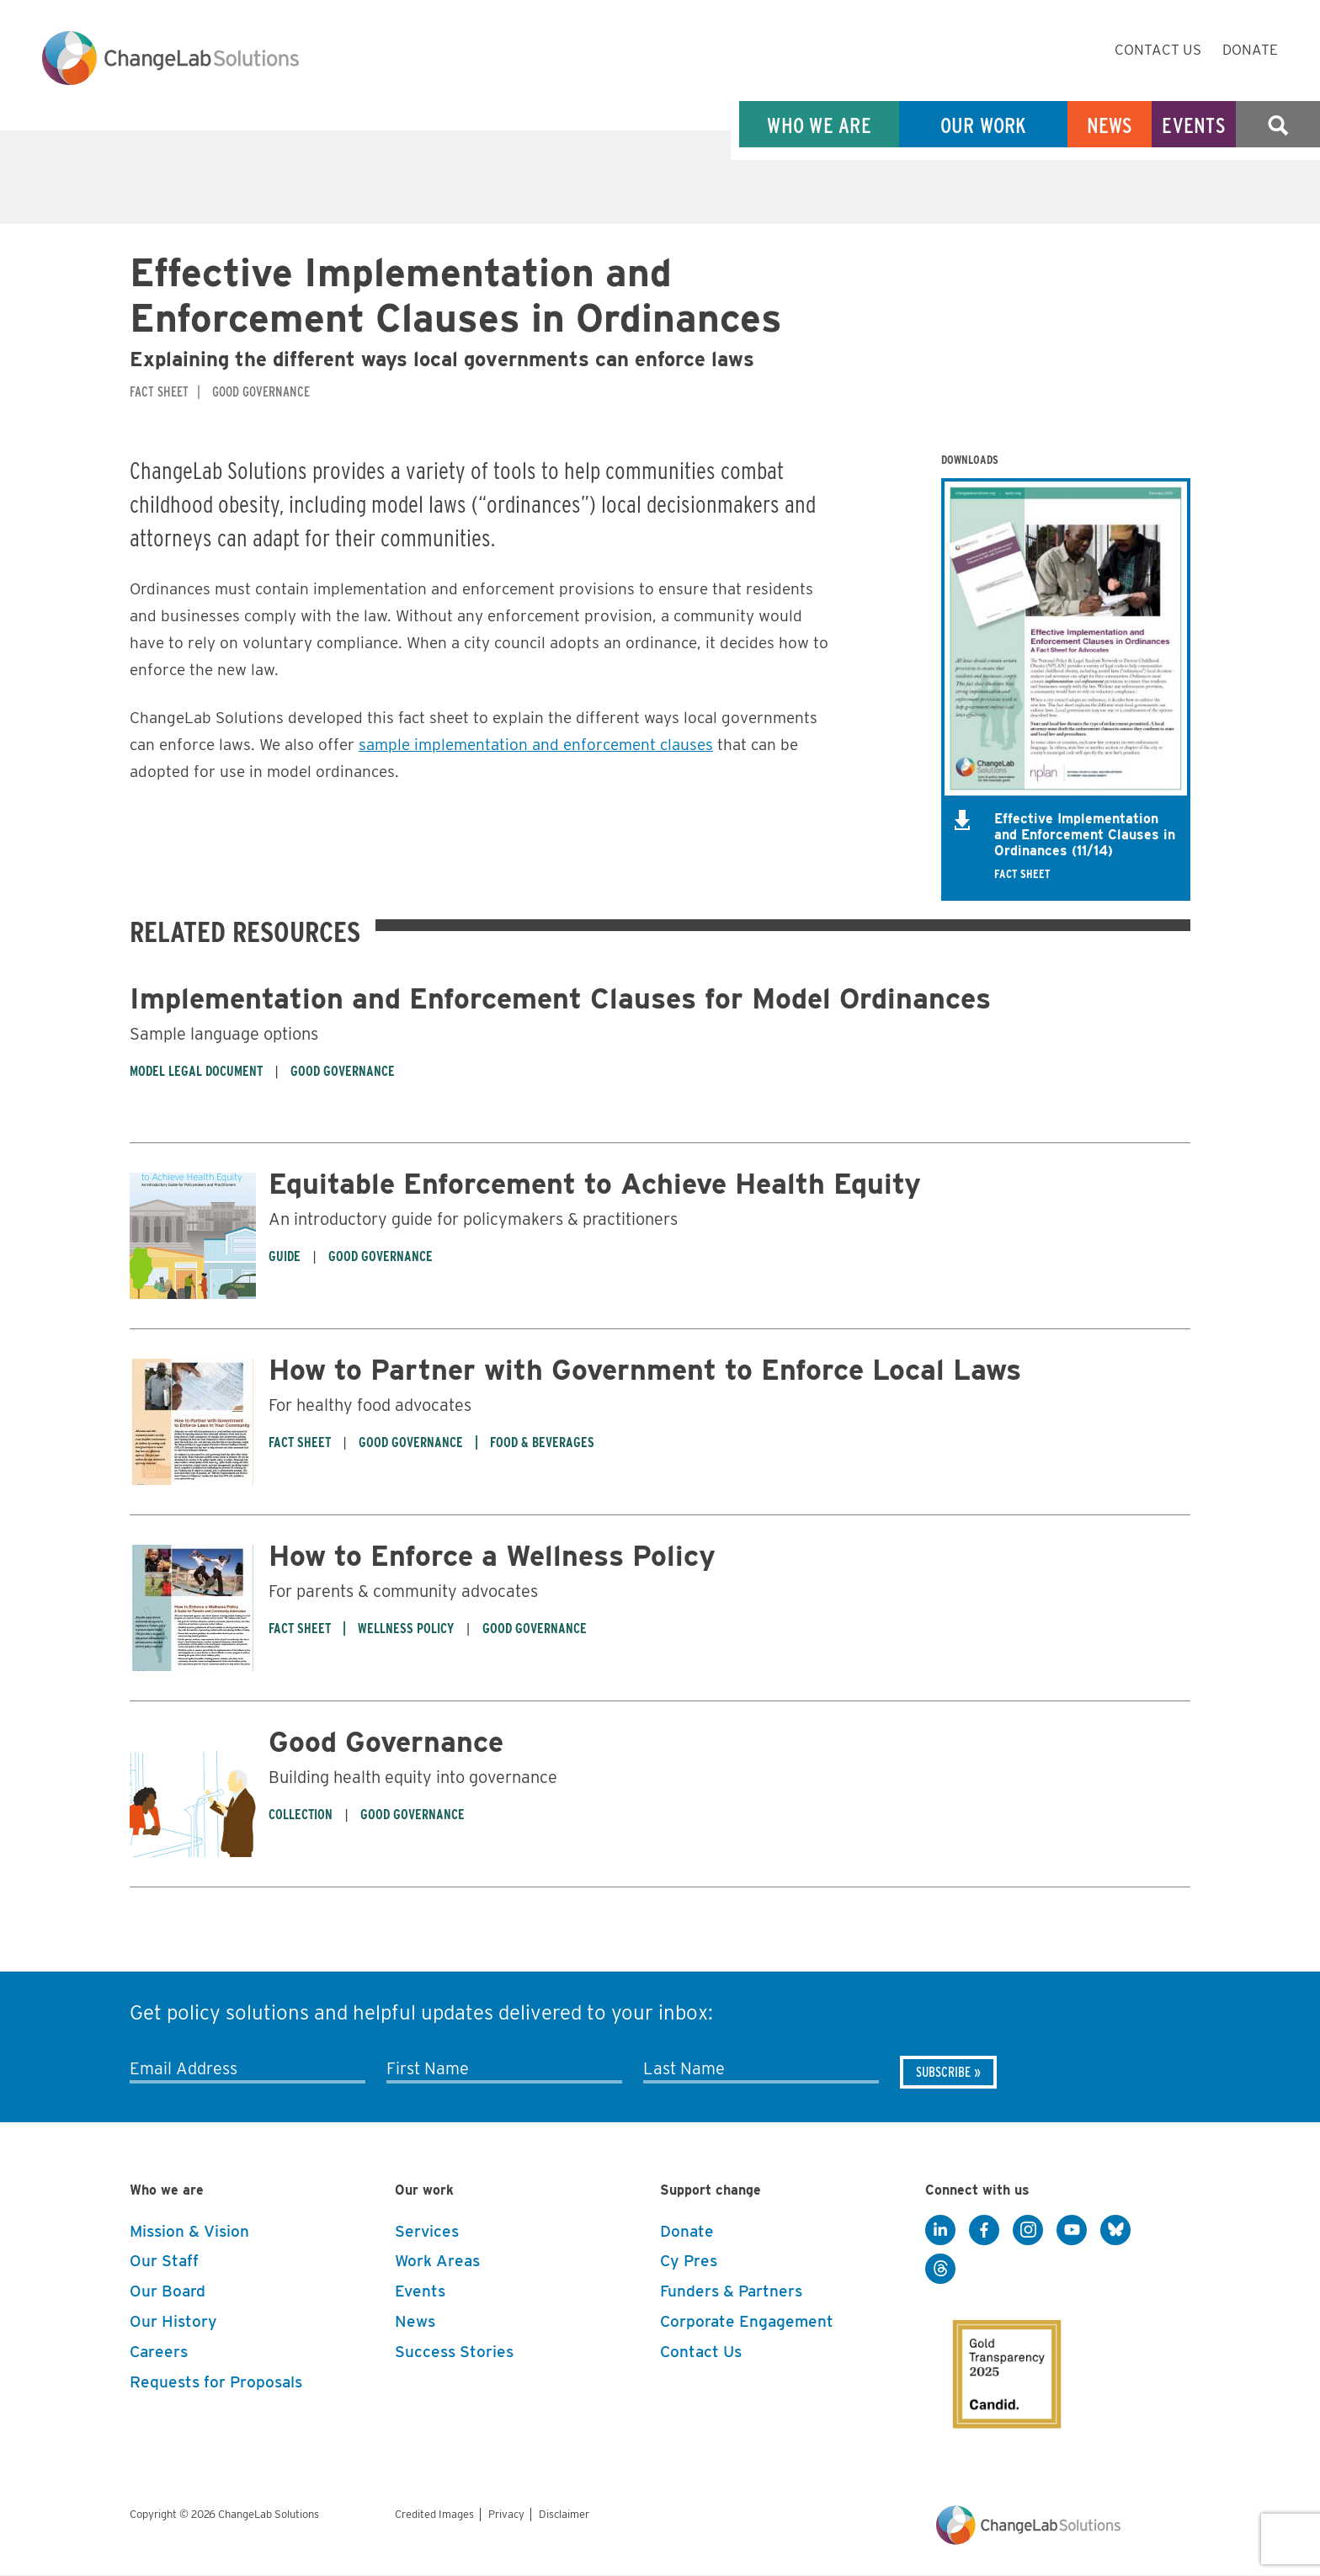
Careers (159, 2351)
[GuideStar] (995, 2360)
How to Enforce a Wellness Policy (492, 1555)
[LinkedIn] (940, 2231)
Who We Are (819, 125)
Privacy (506, 2514)
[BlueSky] (1115, 2231)
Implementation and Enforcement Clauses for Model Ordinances (560, 998)
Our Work (983, 125)
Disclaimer (564, 2514)
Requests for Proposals (216, 2382)
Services (427, 2231)
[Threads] (940, 2269)
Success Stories (454, 2351)
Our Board (167, 2291)
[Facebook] (984, 2231)
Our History (173, 2321)
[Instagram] (1028, 2231)
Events (1194, 125)
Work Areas (437, 2260)
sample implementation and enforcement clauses (536, 744)
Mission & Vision (189, 2231)
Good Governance (386, 1741)
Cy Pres (688, 2260)
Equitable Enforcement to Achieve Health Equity (595, 1183)
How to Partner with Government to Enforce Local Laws (645, 1369)
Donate (1250, 49)
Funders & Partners (731, 2291)
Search (1278, 125)
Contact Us (1158, 49)
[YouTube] (1072, 2231)
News (1110, 125)
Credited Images (434, 2514)
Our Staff (164, 2260)
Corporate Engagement (746, 2321)
